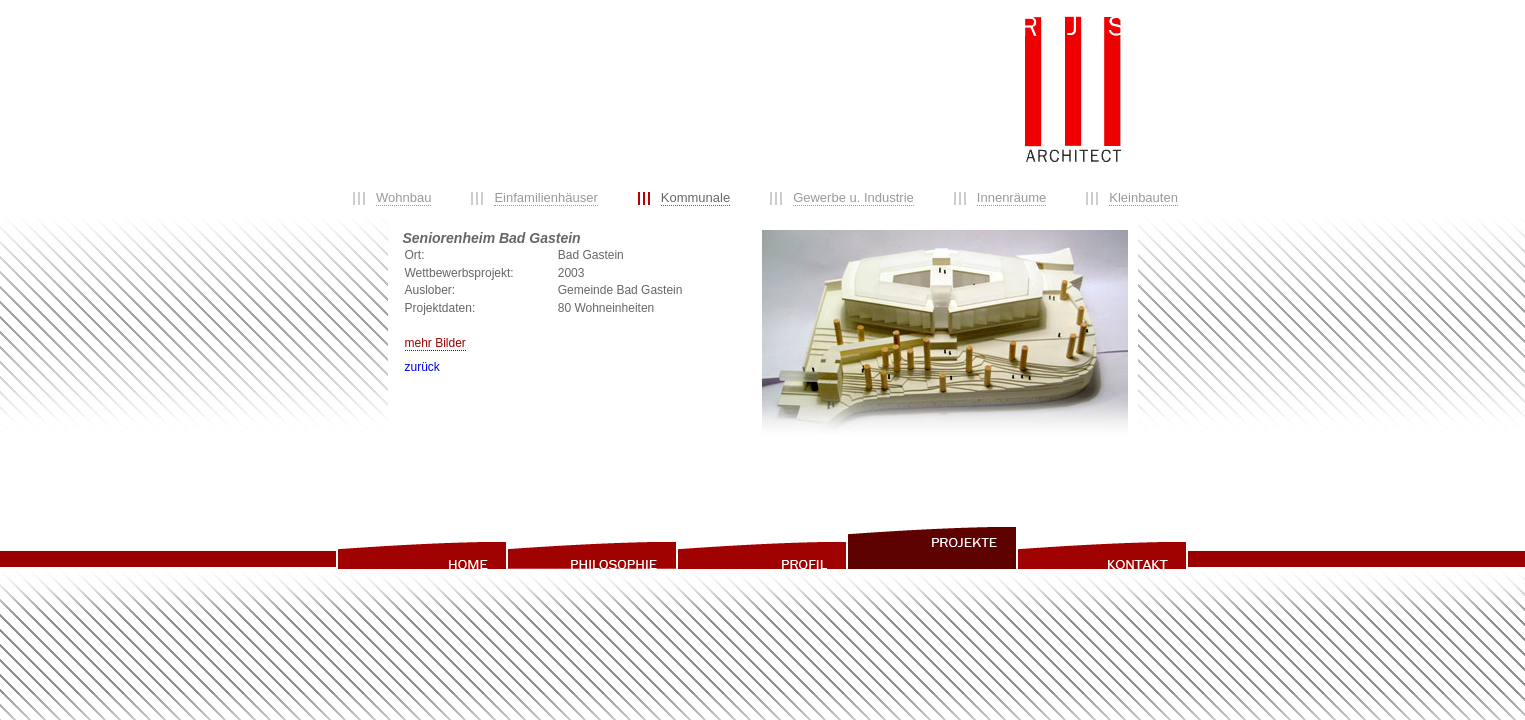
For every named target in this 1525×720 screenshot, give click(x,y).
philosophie (591, 547)
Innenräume (1011, 197)
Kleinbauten (1143, 197)
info (1102, 547)
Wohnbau (403, 197)
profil (761, 547)
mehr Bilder (435, 343)
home (421, 547)
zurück (422, 367)
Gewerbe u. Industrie (853, 197)
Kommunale (695, 197)
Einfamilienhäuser (545, 197)
